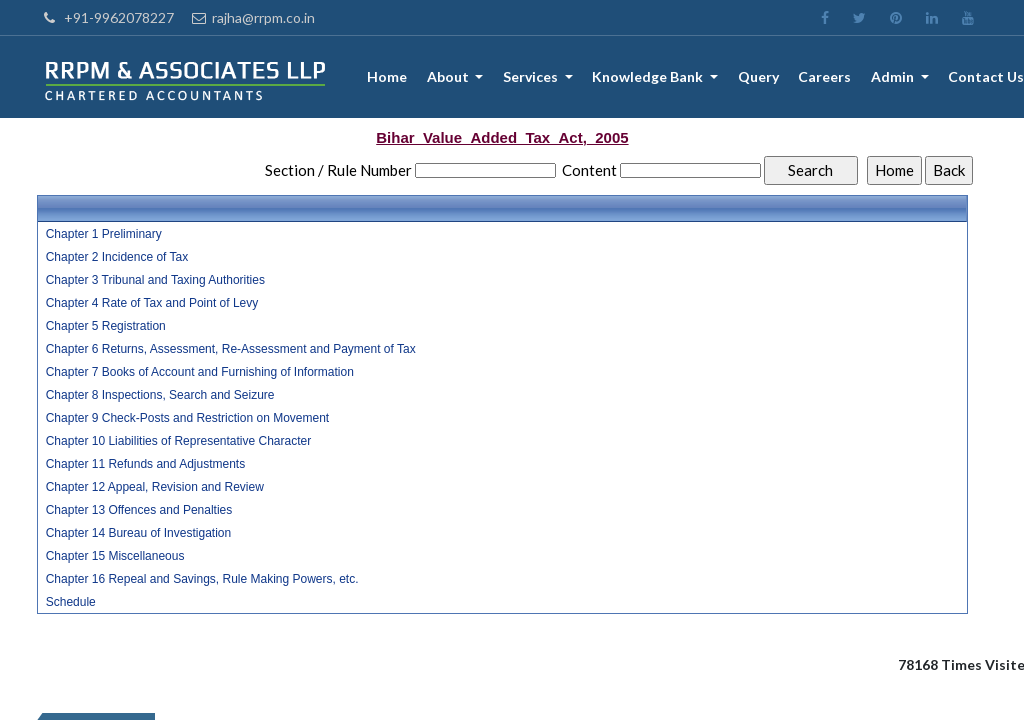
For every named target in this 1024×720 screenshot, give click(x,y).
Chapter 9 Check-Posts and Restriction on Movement (187, 418)
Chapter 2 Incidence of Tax (117, 257)
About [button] (451, 77)
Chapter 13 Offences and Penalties (139, 510)
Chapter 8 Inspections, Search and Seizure (160, 395)
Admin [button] (894, 77)
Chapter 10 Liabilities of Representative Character (178, 441)
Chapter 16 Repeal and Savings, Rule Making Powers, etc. (202, 579)
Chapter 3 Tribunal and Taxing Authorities (155, 280)
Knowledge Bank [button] (651, 77)
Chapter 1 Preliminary (104, 234)
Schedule (71, 602)
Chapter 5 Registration (106, 326)
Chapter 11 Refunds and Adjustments (145, 464)
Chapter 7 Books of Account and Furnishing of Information (200, 372)
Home (389, 77)
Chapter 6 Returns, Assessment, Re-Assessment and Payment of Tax (231, 349)
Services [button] (534, 77)
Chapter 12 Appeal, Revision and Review (155, 487)
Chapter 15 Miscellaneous (115, 556)
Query (758, 77)
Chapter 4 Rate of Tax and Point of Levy (152, 303)
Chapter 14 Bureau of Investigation (138, 533)
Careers (825, 77)
